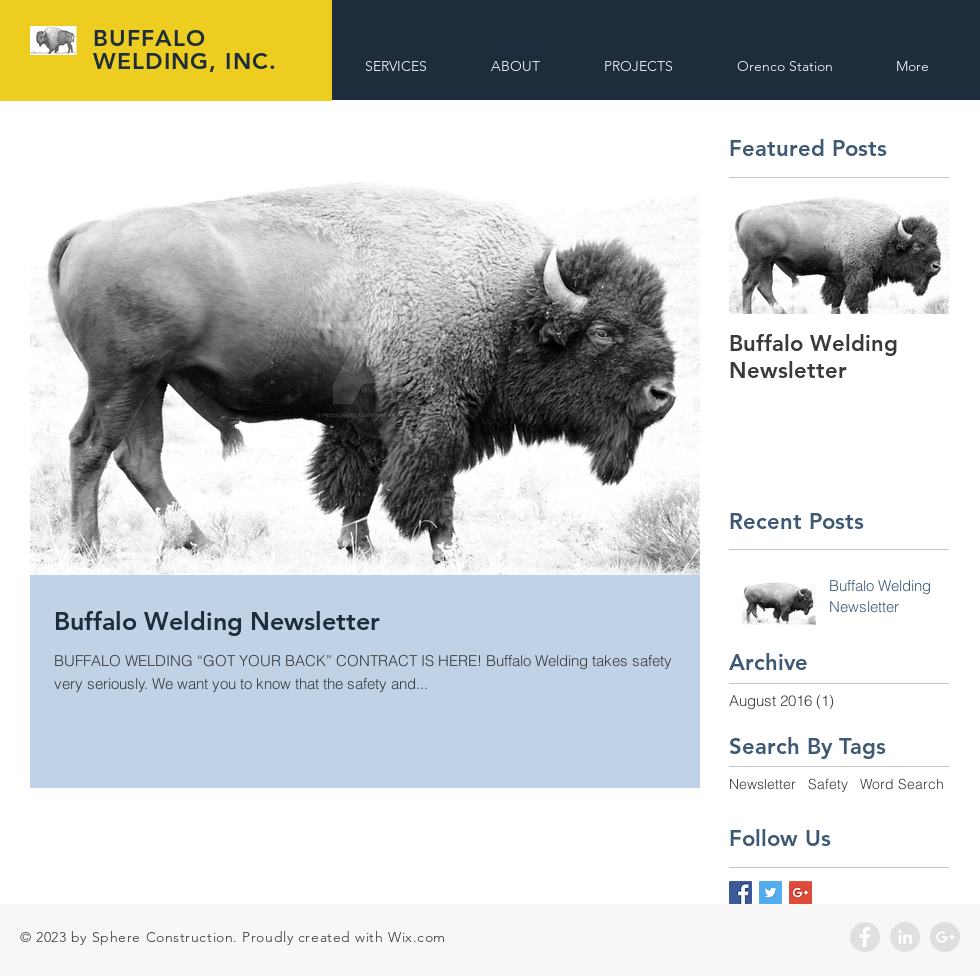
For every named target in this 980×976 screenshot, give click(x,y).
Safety (828, 784)
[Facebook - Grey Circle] (865, 937)
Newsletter (762, 784)
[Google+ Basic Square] (800, 892)
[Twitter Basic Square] (770, 892)
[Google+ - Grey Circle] (945, 937)
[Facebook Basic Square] (740, 892)
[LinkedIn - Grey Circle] (905, 937)
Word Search (902, 784)
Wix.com (417, 937)
